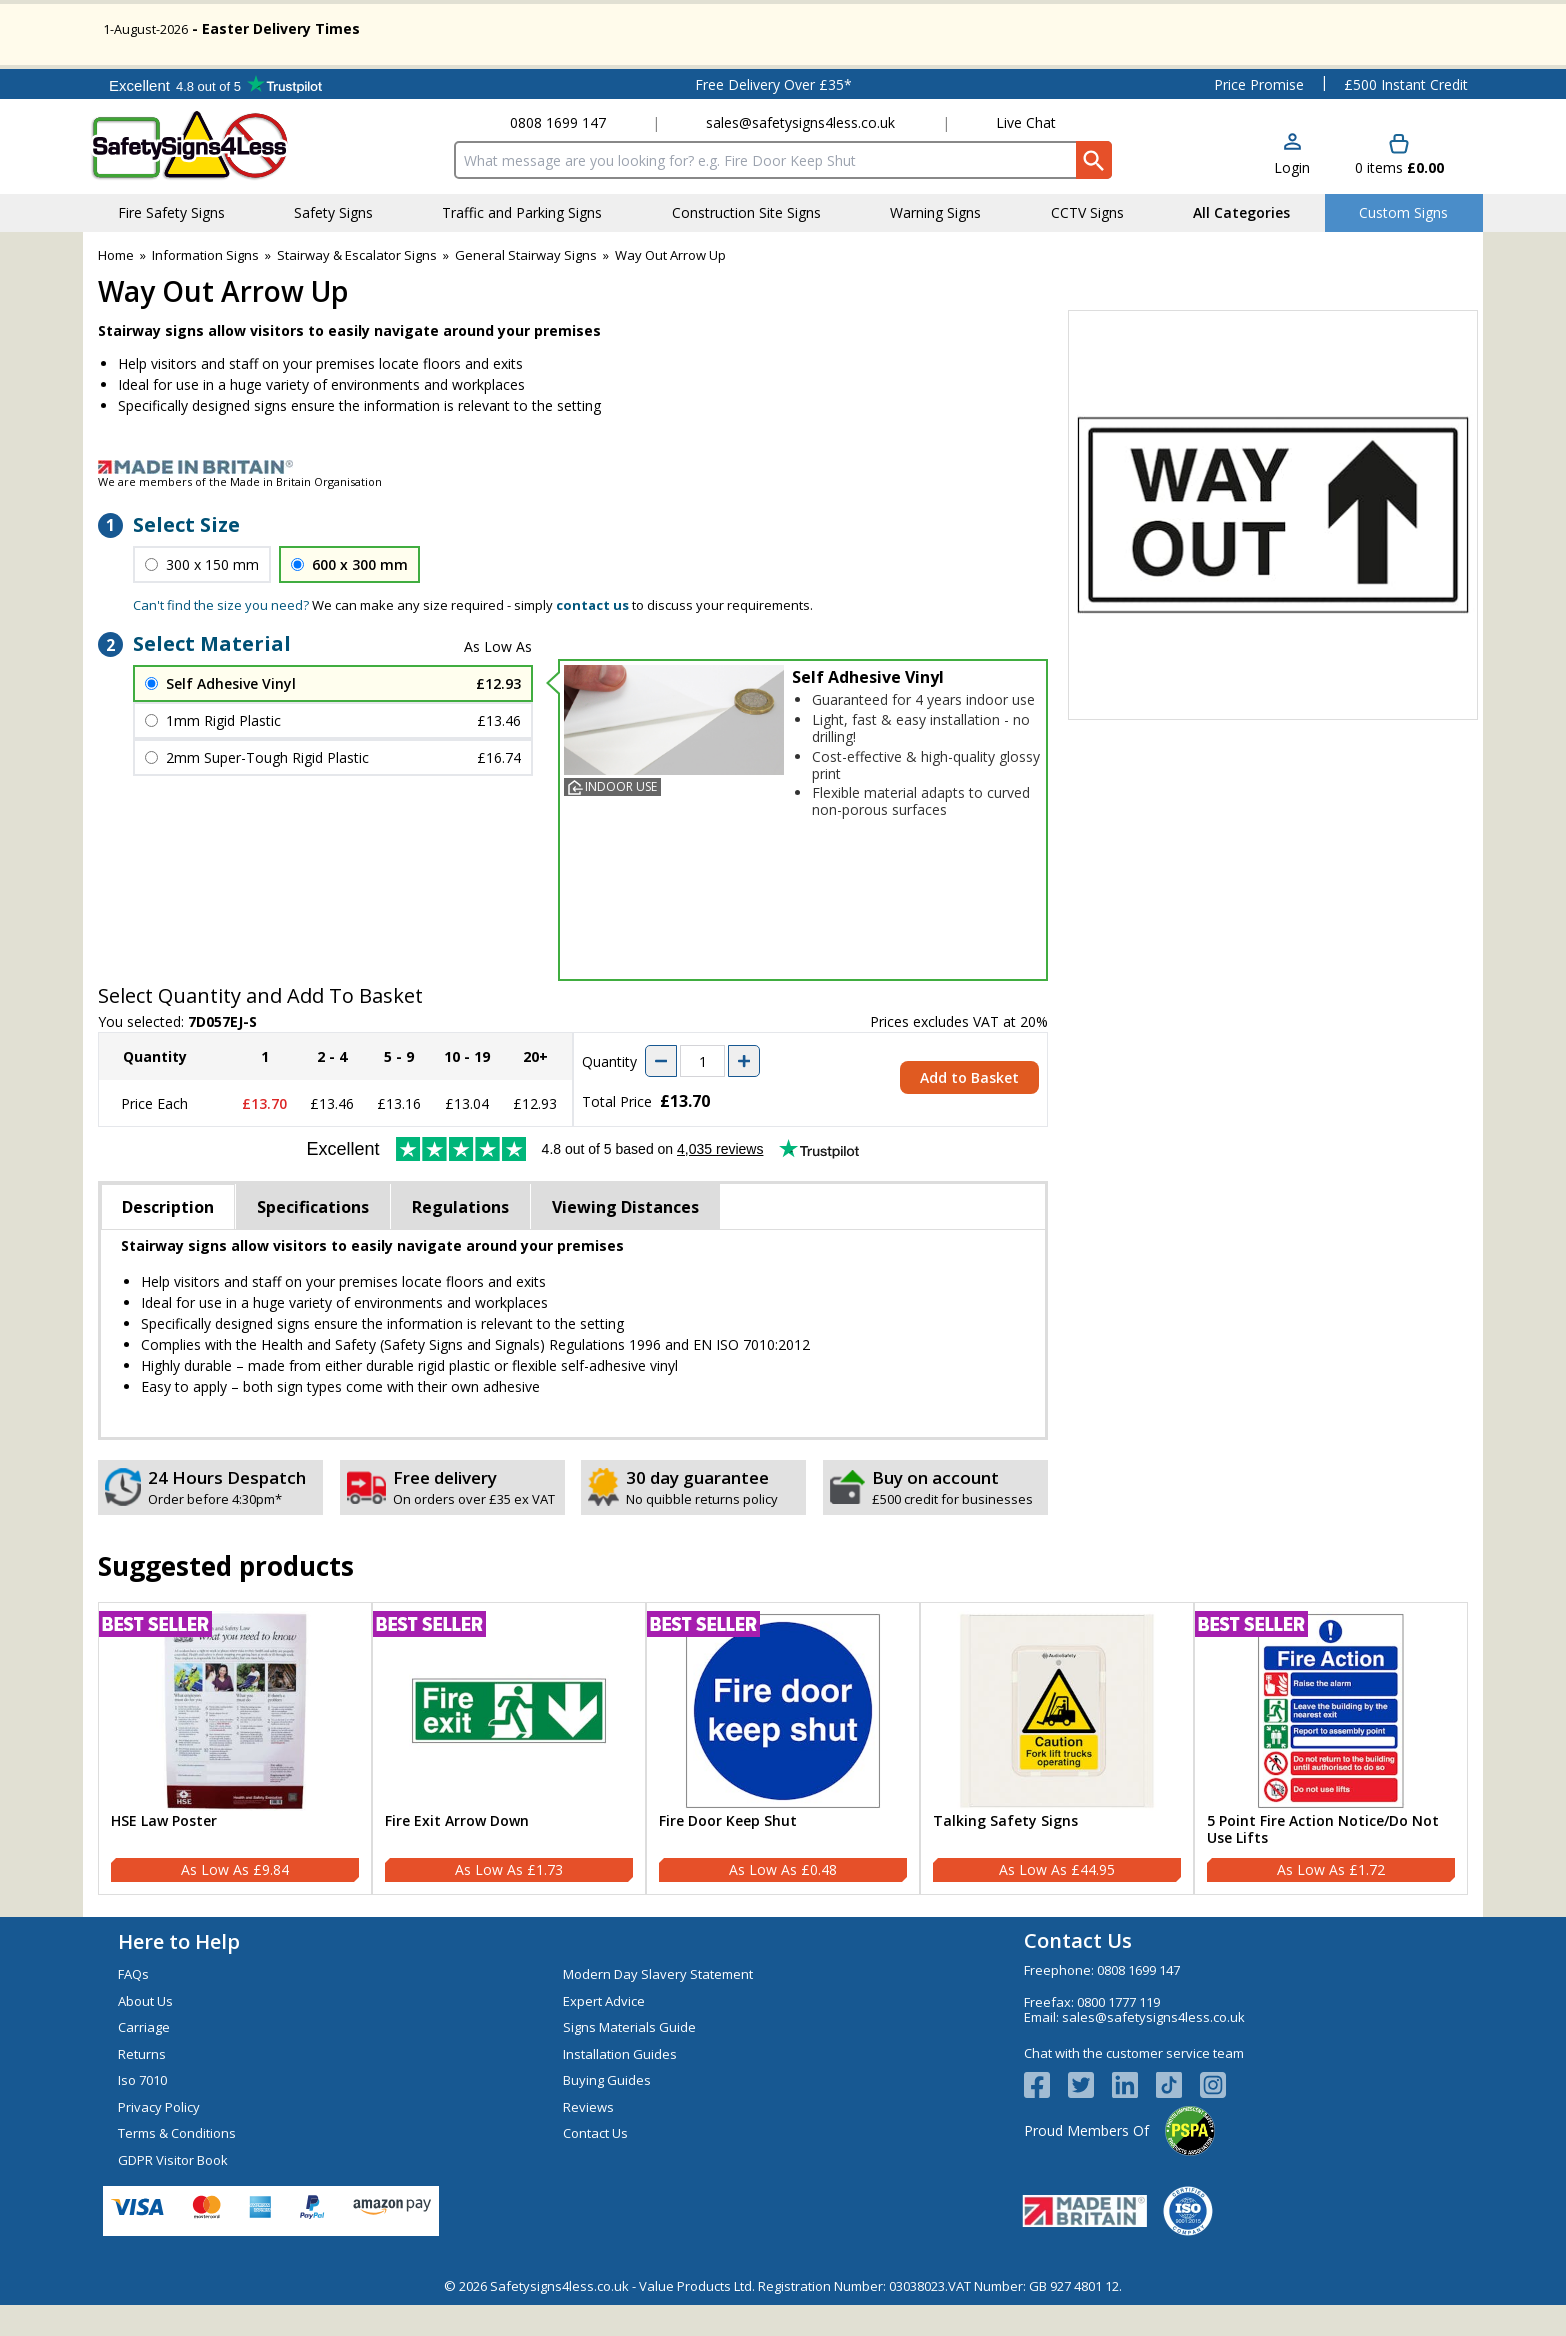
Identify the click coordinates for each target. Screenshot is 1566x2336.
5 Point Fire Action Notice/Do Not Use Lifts (1323, 1861)
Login (1292, 198)
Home (116, 286)
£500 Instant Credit (1406, 115)
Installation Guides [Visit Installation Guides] (620, 2085)
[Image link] (783, 498)
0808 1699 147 (558, 154)
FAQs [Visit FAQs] (133, 2006)
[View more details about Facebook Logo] (1046, 2116)
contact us (592, 636)
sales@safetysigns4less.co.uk (800, 154)
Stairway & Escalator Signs (357, 286)
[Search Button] (1094, 192)
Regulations (460, 1238)
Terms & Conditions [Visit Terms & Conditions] (177, 2165)
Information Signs (205, 286)
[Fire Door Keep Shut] (783, 1780)
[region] (235, 1742)
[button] (1292, 186)
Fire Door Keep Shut (728, 1852)
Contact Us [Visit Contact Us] (595, 2165)
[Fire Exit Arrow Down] (509, 1780)
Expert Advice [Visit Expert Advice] (604, 2032)
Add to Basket (969, 1108)
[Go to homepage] (207, 177)
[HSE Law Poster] (235, 1780)
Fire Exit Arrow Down (457, 1852)
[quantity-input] (702, 1093)
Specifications (313, 1238)
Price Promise (1259, 115)
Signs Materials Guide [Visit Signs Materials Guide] (629, 2059)
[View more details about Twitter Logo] (1090, 2116)
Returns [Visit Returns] (142, 2085)
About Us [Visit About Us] (145, 2032)
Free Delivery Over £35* (773, 115)
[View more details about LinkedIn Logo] (1134, 2116)
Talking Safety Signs (1005, 1852)
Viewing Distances (625, 1238)
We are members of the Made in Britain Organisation (240, 512)
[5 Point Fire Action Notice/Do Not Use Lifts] (1331, 1780)
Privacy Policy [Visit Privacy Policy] (159, 2138)
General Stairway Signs (526, 286)
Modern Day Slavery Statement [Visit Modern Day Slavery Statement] (658, 2006)
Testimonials (215, 115)
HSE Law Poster (164, 1852)
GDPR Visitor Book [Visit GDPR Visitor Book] (173, 2191)
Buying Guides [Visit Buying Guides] (607, 2112)
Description (168, 1238)
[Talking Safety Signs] (1057, 1780)
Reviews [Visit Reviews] (588, 2138)
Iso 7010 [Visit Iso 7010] (142, 2112)
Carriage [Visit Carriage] (144, 2059)
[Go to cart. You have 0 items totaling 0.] (1399, 186)
